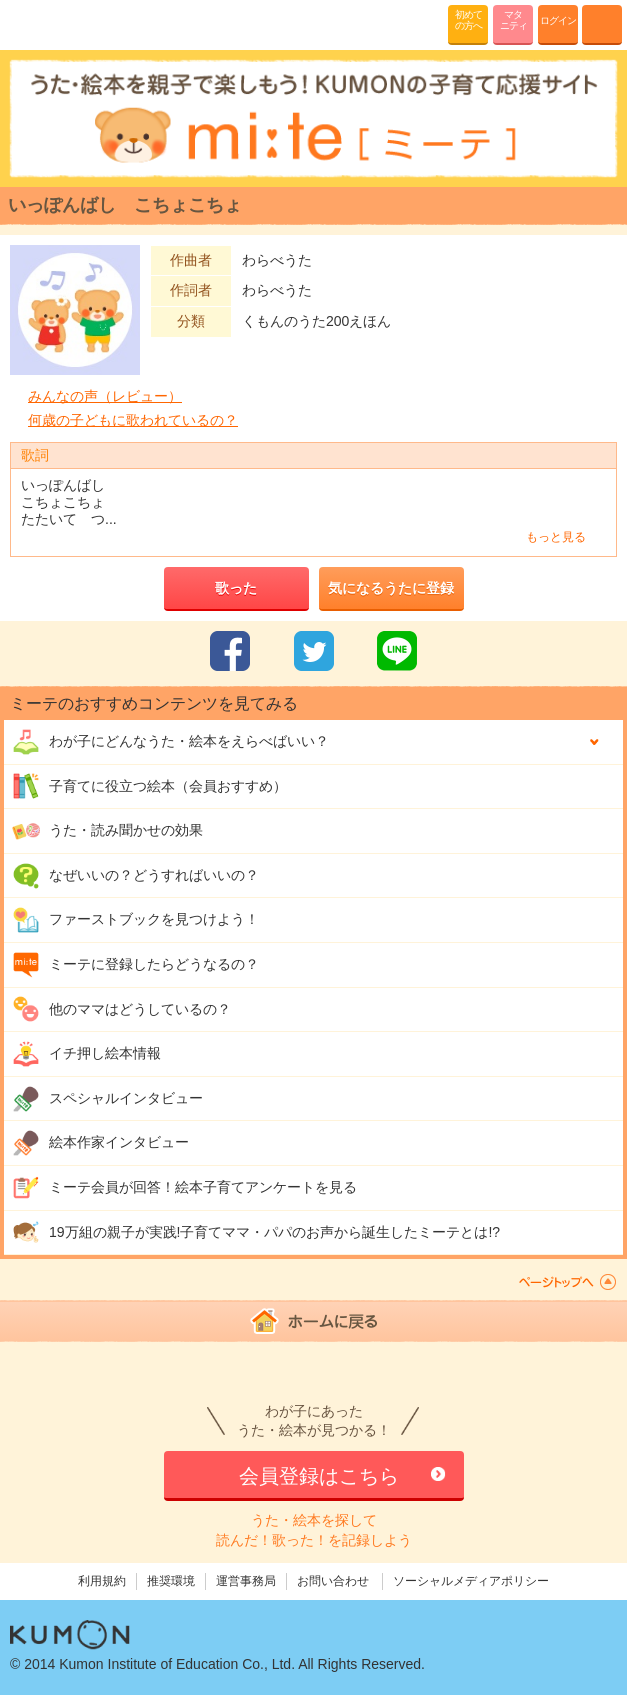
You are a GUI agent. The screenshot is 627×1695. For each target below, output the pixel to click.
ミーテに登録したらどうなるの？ (135, 965)
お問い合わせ (333, 1581)
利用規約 (102, 1581)
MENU (602, 25)
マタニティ (513, 20)
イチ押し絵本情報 (86, 1054)
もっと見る (556, 537)
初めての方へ (468, 20)
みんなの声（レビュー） (105, 396)
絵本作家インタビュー (100, 1143)
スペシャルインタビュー (107, 1099)
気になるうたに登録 (391, 588)
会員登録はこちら (319, 1476)
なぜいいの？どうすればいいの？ (135, 876)
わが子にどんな (170, 742)
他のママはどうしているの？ (121, 1009)
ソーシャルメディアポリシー (471, 1581)
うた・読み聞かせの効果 (107, 831)
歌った (236, 588)
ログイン (558, 20)
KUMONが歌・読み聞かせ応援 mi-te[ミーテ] (62, 24)
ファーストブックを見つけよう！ (135, 920)
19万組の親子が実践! (256, 1232)
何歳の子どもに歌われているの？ (133, 420)
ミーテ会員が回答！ (184, 1188)
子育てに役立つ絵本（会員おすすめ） (149, 786)
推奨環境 (171, 1581)
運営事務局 (246, 1581)
